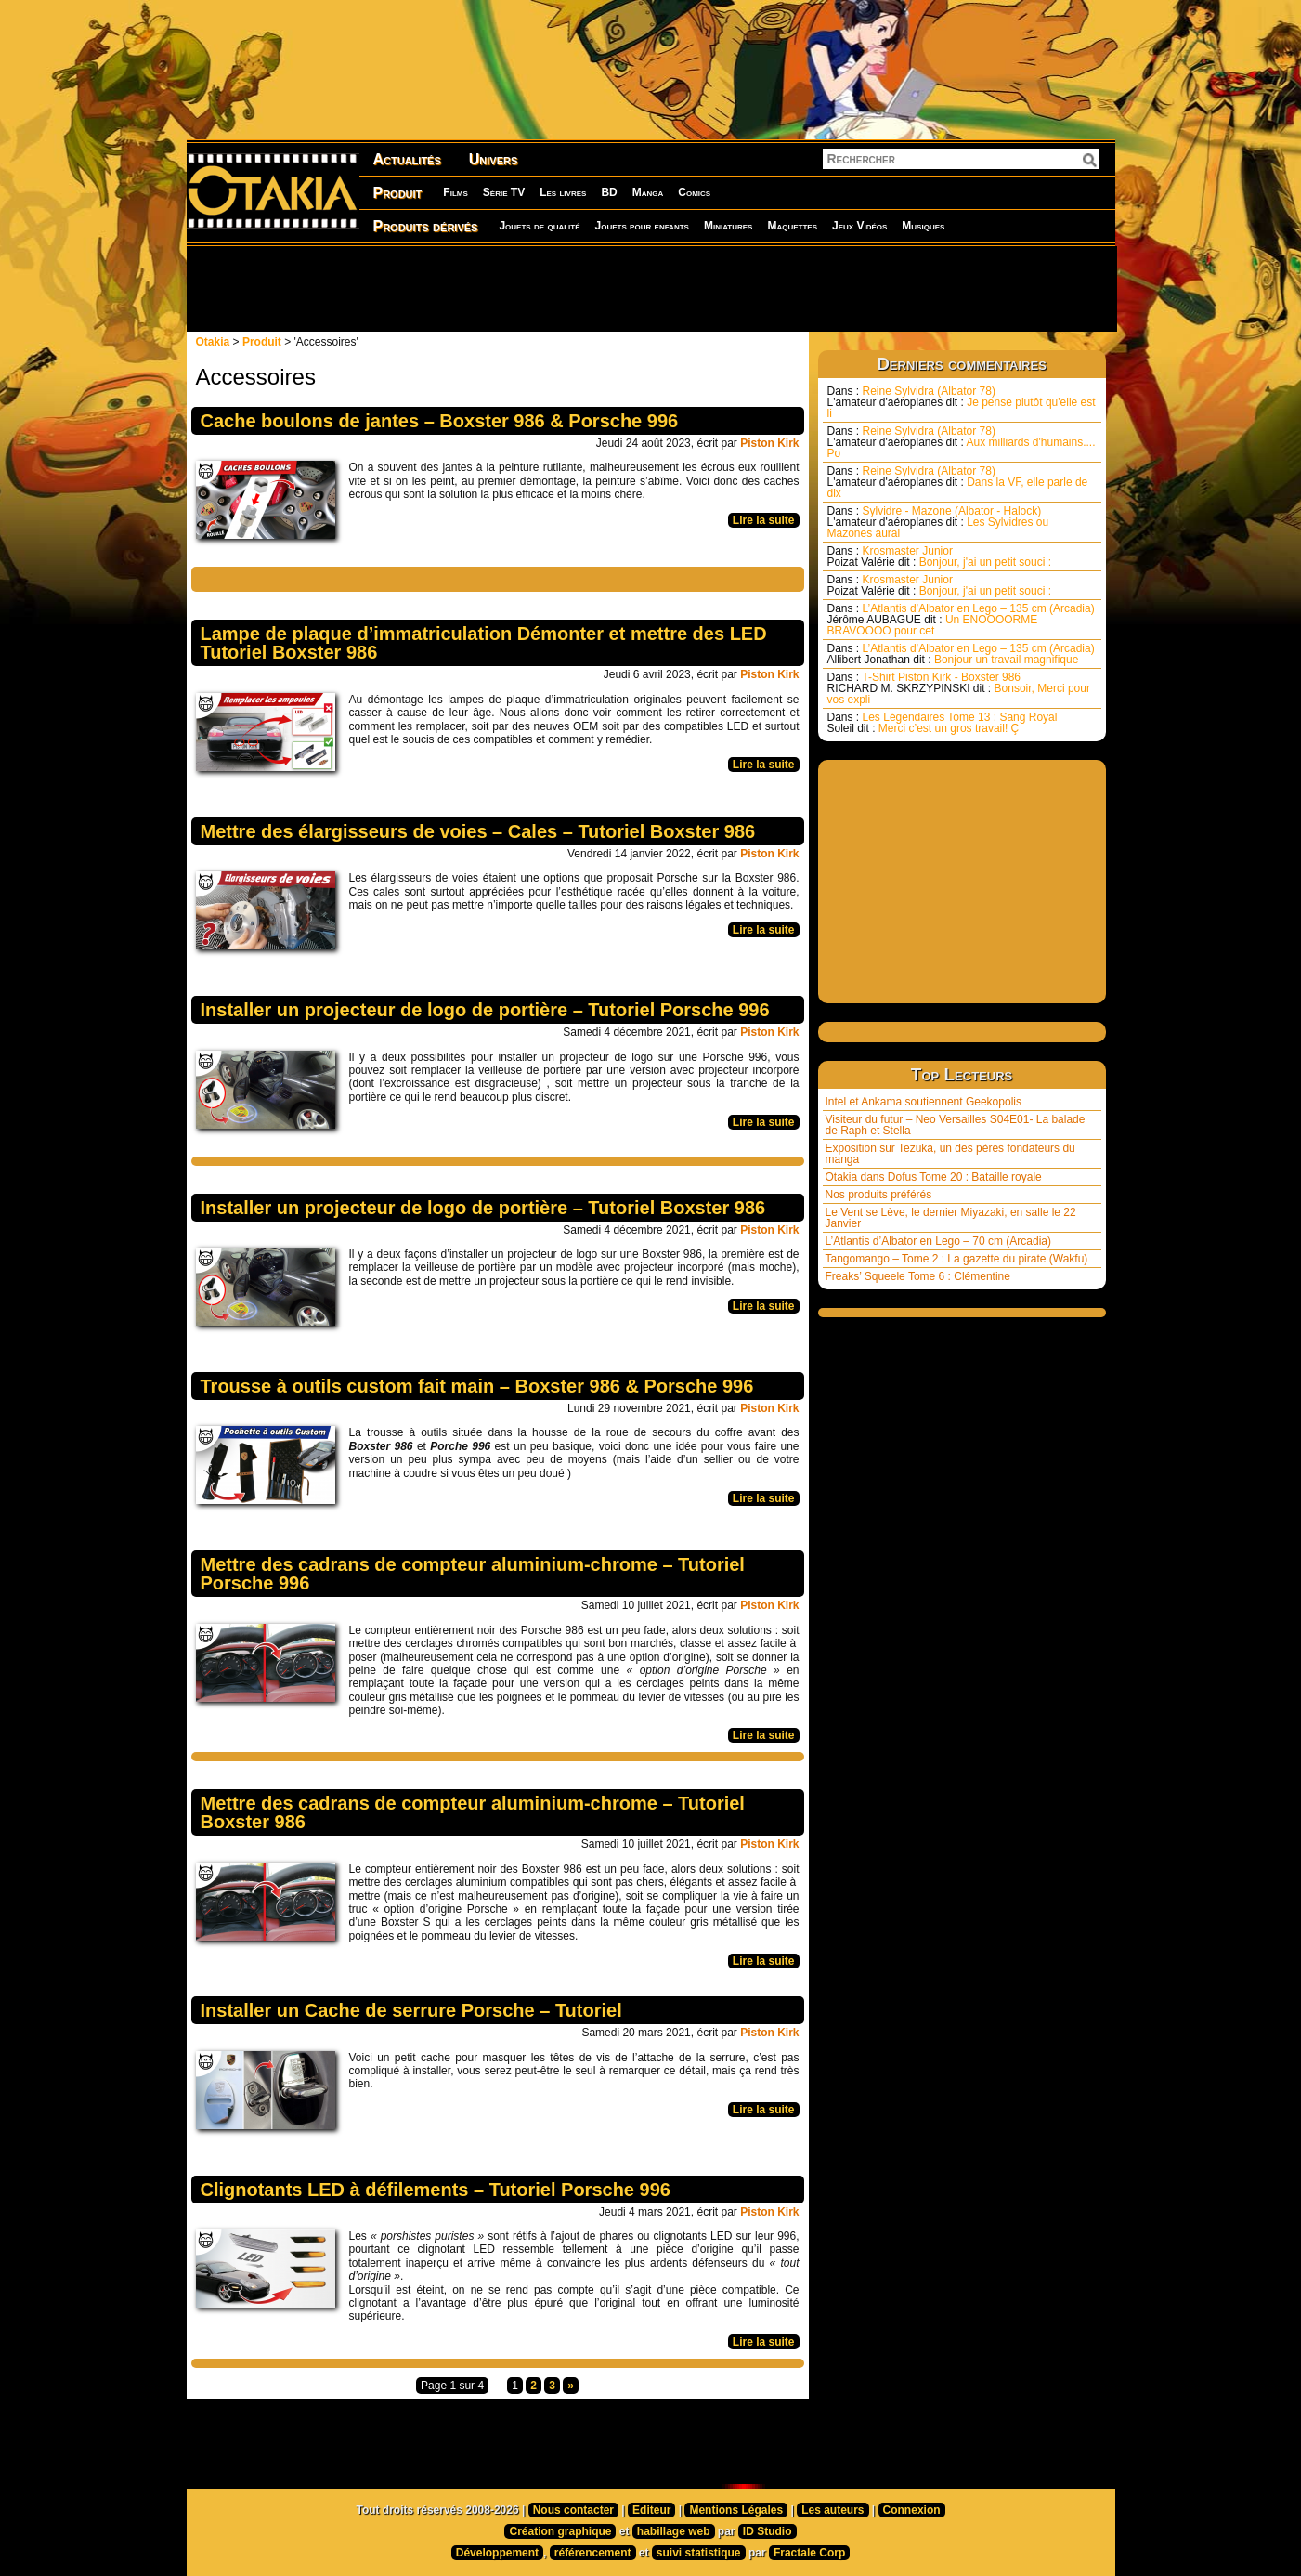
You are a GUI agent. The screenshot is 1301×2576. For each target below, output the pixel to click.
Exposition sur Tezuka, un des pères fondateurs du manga (950, 1154)
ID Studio (767, 2531)
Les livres (563, 192)
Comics (694, 192)
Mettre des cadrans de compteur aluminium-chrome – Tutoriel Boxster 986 (473, 1812)
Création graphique (560, 2531)
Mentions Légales (736, 2510)
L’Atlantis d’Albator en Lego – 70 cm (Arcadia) (938, 1241)
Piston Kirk (769, 443)
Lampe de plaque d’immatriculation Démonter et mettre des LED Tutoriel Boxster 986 (484, 642)
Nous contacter (573, 2510)
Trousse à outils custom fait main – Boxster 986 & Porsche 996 (477, 1386)
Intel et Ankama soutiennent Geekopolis (923, 1101)
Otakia (213, 341)
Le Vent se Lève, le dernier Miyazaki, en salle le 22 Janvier (951, 1218)
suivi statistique (699, 2552)
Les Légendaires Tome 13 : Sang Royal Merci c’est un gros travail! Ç (942, 723)
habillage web (673, 2531)
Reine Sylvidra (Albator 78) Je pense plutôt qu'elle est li (961, 402)
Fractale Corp (809, 2552)
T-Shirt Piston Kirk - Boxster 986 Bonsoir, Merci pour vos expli (958, 688)
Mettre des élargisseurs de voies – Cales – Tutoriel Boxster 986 (478, 831)
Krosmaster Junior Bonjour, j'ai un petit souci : (939, 556)
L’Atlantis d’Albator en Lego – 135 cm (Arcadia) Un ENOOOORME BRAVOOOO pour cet (961, 619)
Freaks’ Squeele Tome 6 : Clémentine (918, 1276)
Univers (493, 159)
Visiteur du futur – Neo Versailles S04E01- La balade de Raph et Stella (956, 1125)
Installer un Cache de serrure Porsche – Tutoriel (411, 2010)
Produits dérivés (425, 226)
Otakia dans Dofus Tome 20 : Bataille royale (934, 1176)
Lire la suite (764, 520)
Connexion (912, 2510)
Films (455, 192)
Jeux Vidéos (859, 225)
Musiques (923, 225)
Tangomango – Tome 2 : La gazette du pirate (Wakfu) (957, 1258)
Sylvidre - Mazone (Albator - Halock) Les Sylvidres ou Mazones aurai (938, 522)
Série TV (504, 192)
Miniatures (728, 225)
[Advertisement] (651, 288)
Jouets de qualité (539, 225)
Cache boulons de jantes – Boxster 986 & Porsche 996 (440, 421)
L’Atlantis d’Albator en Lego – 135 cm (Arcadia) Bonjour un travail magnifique (961, 654)
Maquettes (792, 225)
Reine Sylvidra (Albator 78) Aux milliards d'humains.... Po (961, 442)
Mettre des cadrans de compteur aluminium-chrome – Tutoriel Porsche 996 (473, 1573)
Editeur (651, 2510)
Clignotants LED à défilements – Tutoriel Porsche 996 (435, 2189)
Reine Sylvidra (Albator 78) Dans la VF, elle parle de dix (957, 482)
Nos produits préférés (879, 1194)
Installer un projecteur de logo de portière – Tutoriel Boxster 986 (483, 1207)
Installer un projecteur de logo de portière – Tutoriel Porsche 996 (485, 1010)
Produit (398, 193)
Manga (648, 192)
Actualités (407, 159)
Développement (497, 2552)
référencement (592, 2552)
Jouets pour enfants (642, 225)
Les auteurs (832, 2510)
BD (609, 192)
